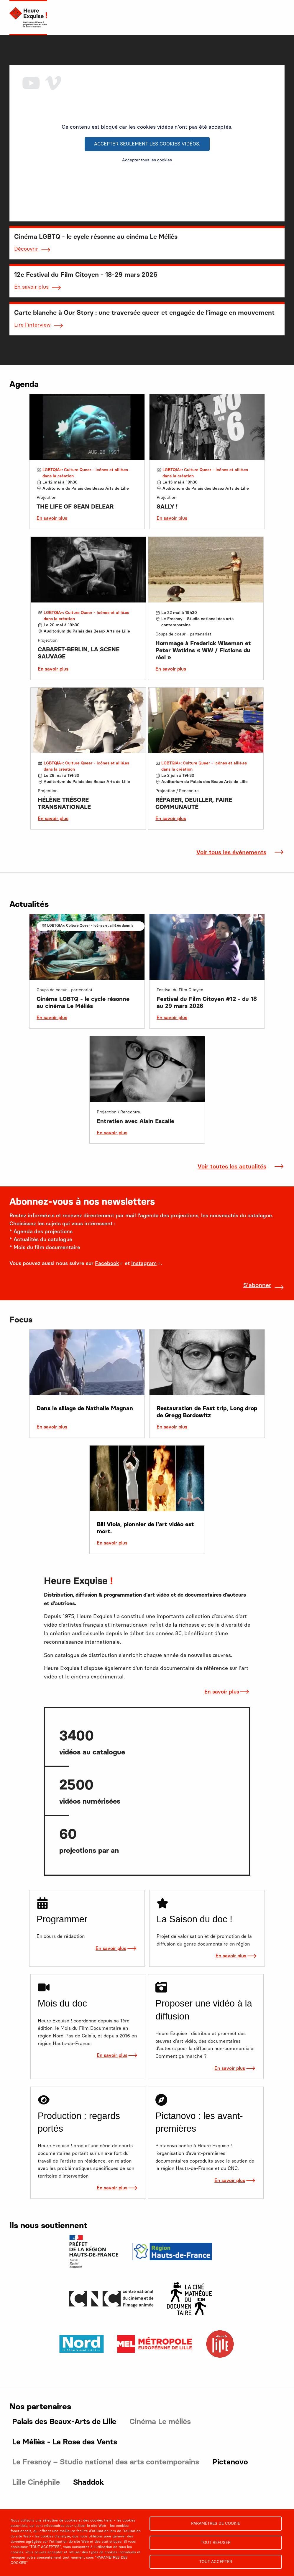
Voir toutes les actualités (232, 1166)
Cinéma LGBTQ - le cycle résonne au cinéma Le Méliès (83, 1002)
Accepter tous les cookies (147, 160)
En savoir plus (31, 287)
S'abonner (257, 1285)
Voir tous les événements (231, 852)
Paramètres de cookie (215, 2523)
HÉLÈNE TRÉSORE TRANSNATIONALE (64, 803)
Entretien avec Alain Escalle (135, 1121)
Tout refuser (216, 2542)
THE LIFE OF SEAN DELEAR (75, 506)
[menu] (280, 16)
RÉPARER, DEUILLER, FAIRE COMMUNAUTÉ (193, 803)
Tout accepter (215, 2561)
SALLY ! (167, 506)
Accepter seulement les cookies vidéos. (147, 144)
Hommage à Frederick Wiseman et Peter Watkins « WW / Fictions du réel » (203, 650)
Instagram (146, 1263)
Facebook (109, 1263)
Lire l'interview (32, 325)
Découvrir (26, 249)
